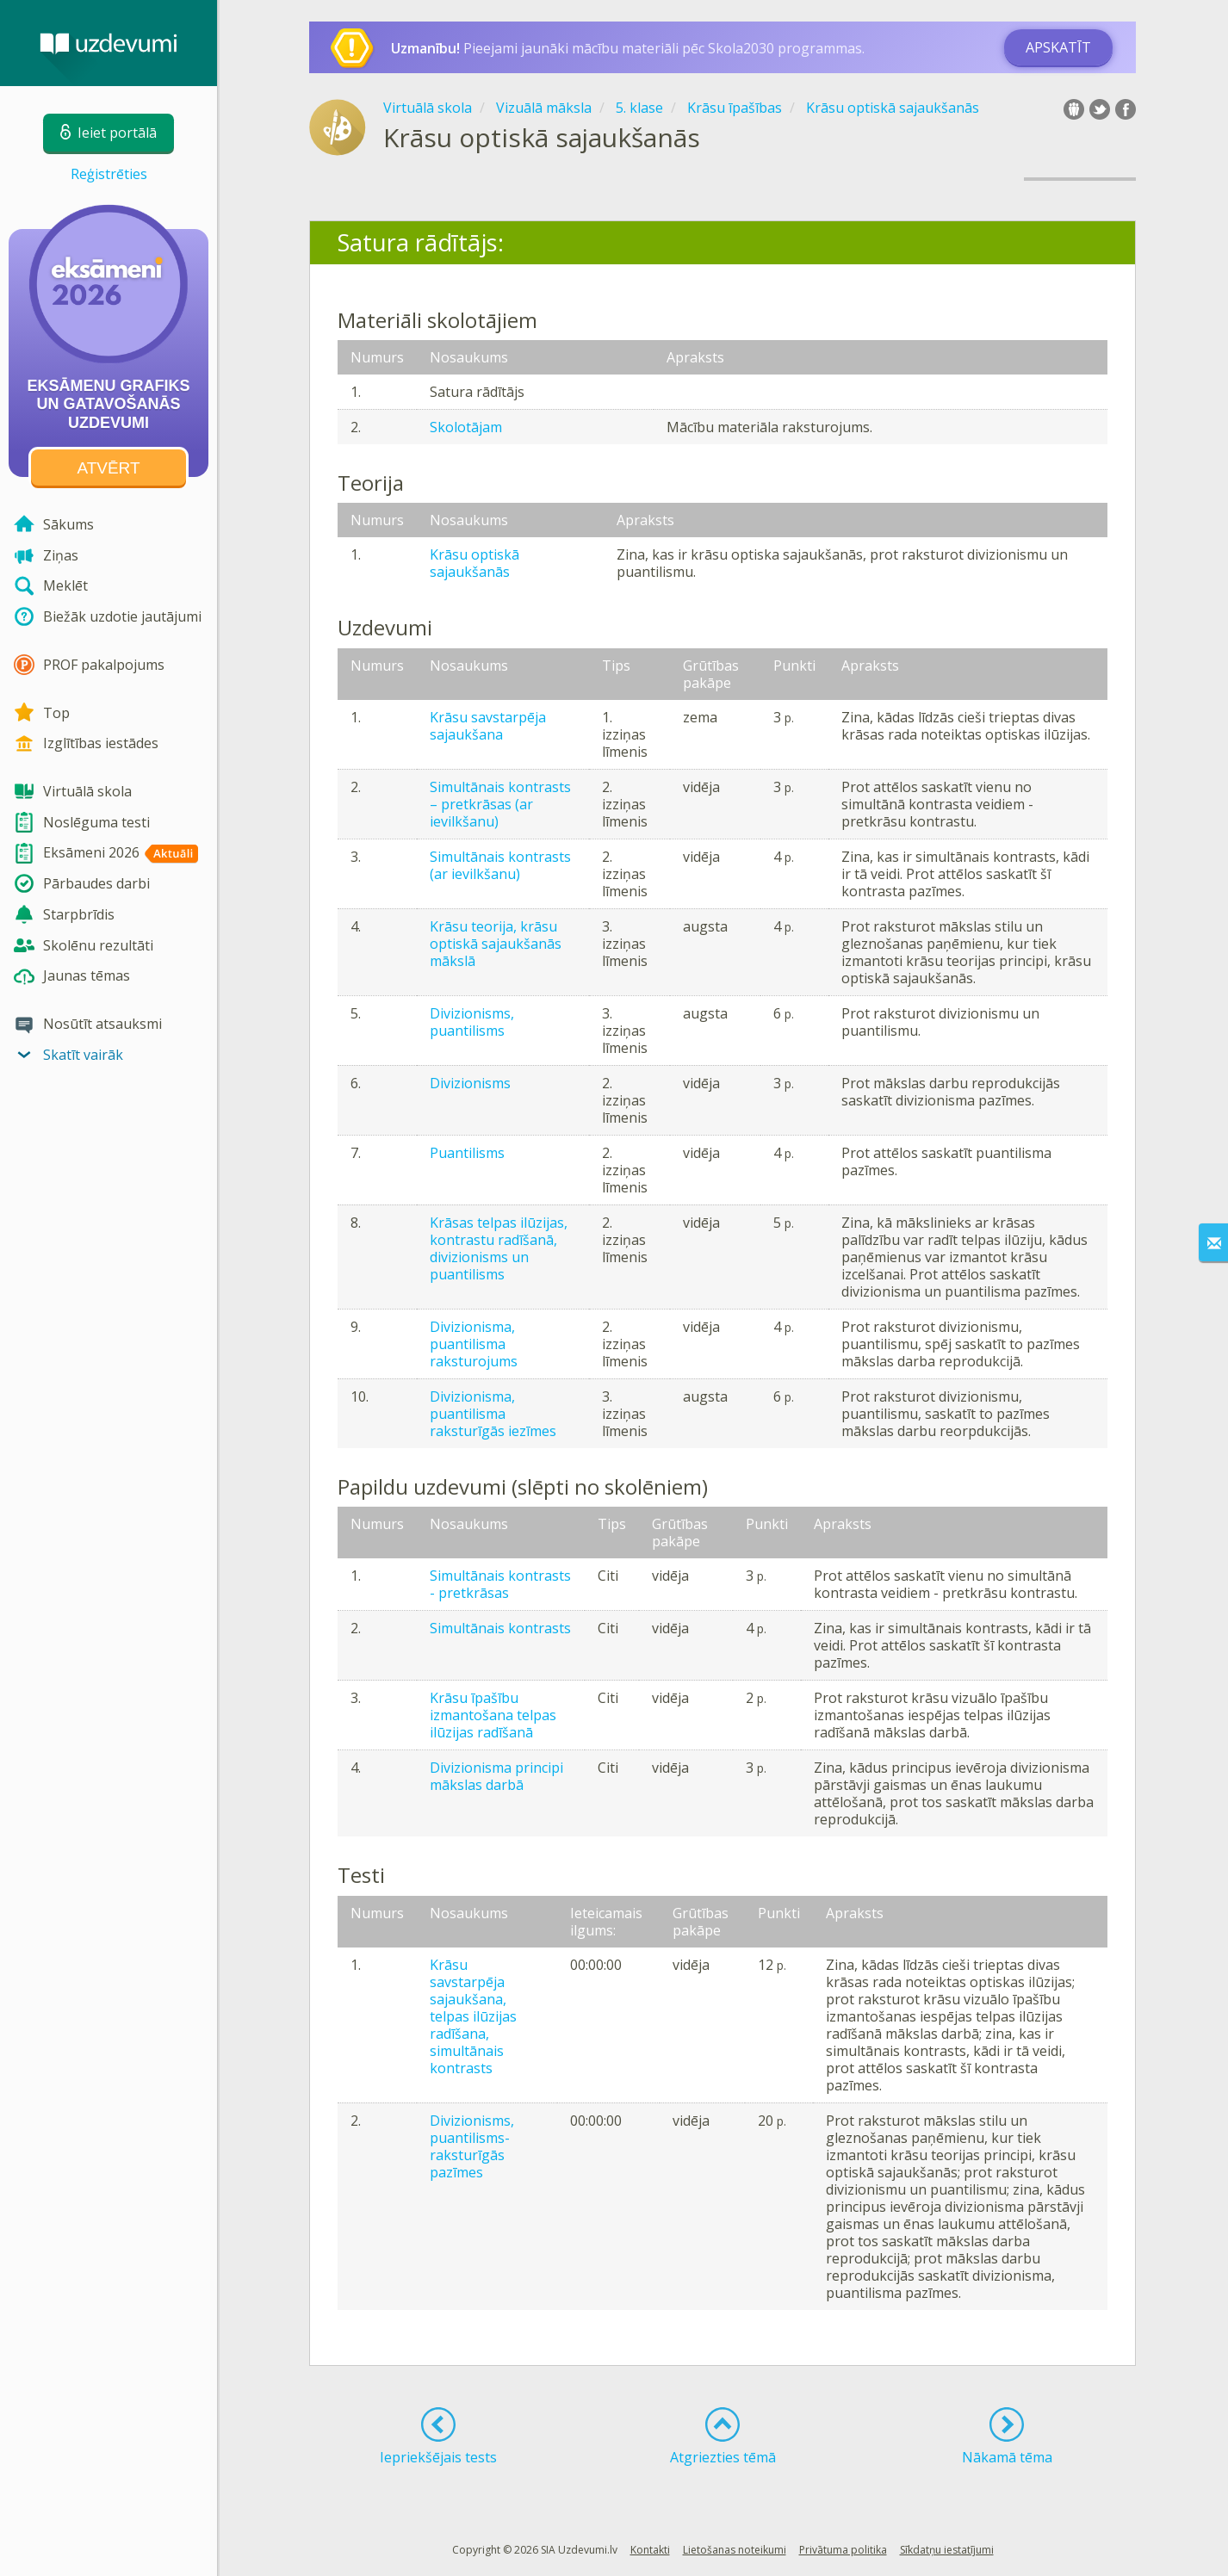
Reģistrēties (109, 174)
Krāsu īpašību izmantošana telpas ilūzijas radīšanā (493, 1715)
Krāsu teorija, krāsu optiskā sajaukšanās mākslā (495, 943)
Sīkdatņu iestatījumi (947, 2549)
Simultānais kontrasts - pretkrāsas (500, 1584)
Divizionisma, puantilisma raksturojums (474, 1344)
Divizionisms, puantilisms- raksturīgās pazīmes (472, 2146)
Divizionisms (470, 1083)
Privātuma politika (843, 2549)
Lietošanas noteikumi (734, 2549)
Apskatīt (1058, 47)
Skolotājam (466, 427)
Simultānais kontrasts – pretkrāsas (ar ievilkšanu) (500, 804)
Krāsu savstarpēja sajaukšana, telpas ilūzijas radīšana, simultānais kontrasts (473, 2016)
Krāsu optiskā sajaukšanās (474, 563)
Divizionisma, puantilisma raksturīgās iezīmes (493, 1413)
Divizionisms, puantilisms (472, 1022)
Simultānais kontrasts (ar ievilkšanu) (500, 865)
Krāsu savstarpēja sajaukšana (488, 726)
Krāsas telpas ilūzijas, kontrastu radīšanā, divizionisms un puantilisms (498, 1248)
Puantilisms (467, 1152)
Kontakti (650, 2549)
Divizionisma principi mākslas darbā (496, 1776)
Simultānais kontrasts (500, 1628)
